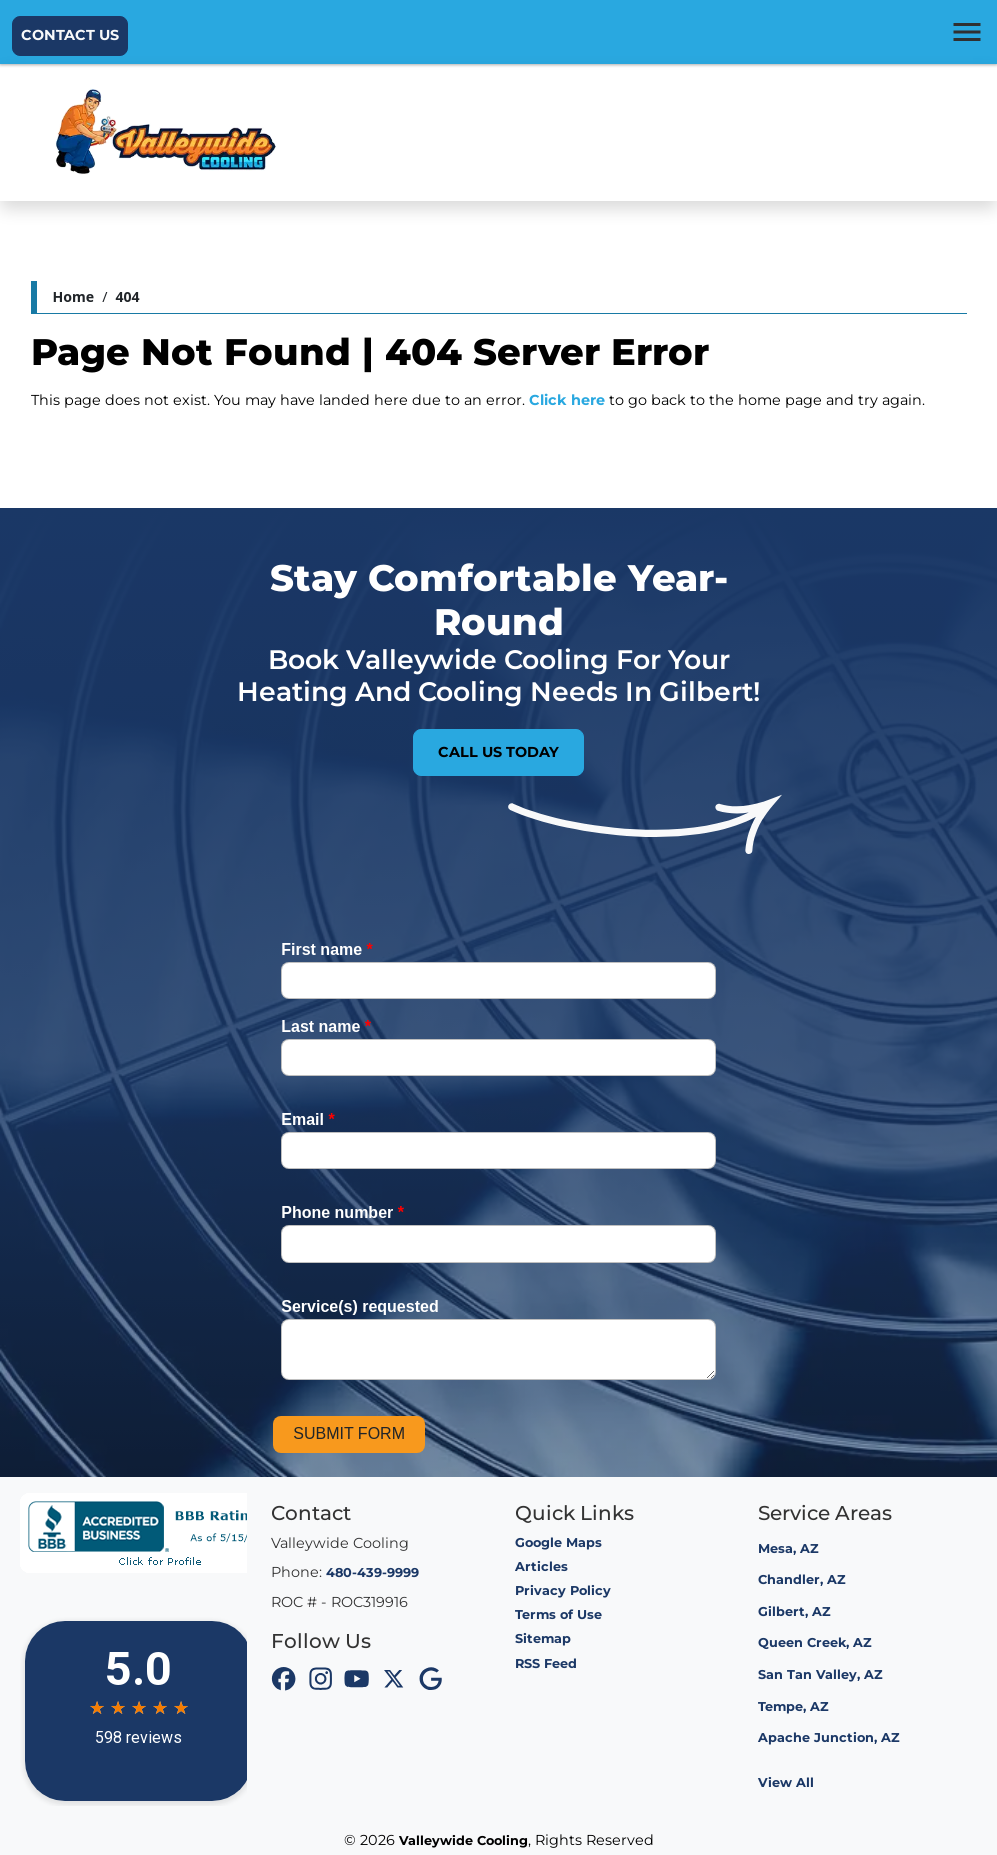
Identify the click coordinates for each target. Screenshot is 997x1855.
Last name (326, 1026)
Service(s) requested (359, 1306)
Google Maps (558, 1542)
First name (327, 949)
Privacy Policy (563, 1590)
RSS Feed (546, 1663)
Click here (567, 400)
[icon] (284, 1681)
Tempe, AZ (793, 1706)
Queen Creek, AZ (815, 1642)
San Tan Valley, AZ (820, 1674)
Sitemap (543, 1638)
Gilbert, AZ (794, 1611)
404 (127, 296)
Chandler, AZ (802, 1579)
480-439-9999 (372, 1572)
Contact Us (70, 35)
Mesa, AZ (788, 1548)
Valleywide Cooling (463, 1840)
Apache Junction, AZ (829, 1737)
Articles (541, 1566)
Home (74, 296)
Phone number (342, 1212)
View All (786, 1782)
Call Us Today (498, 752)
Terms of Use (558, 1614)
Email (307, 1119)
